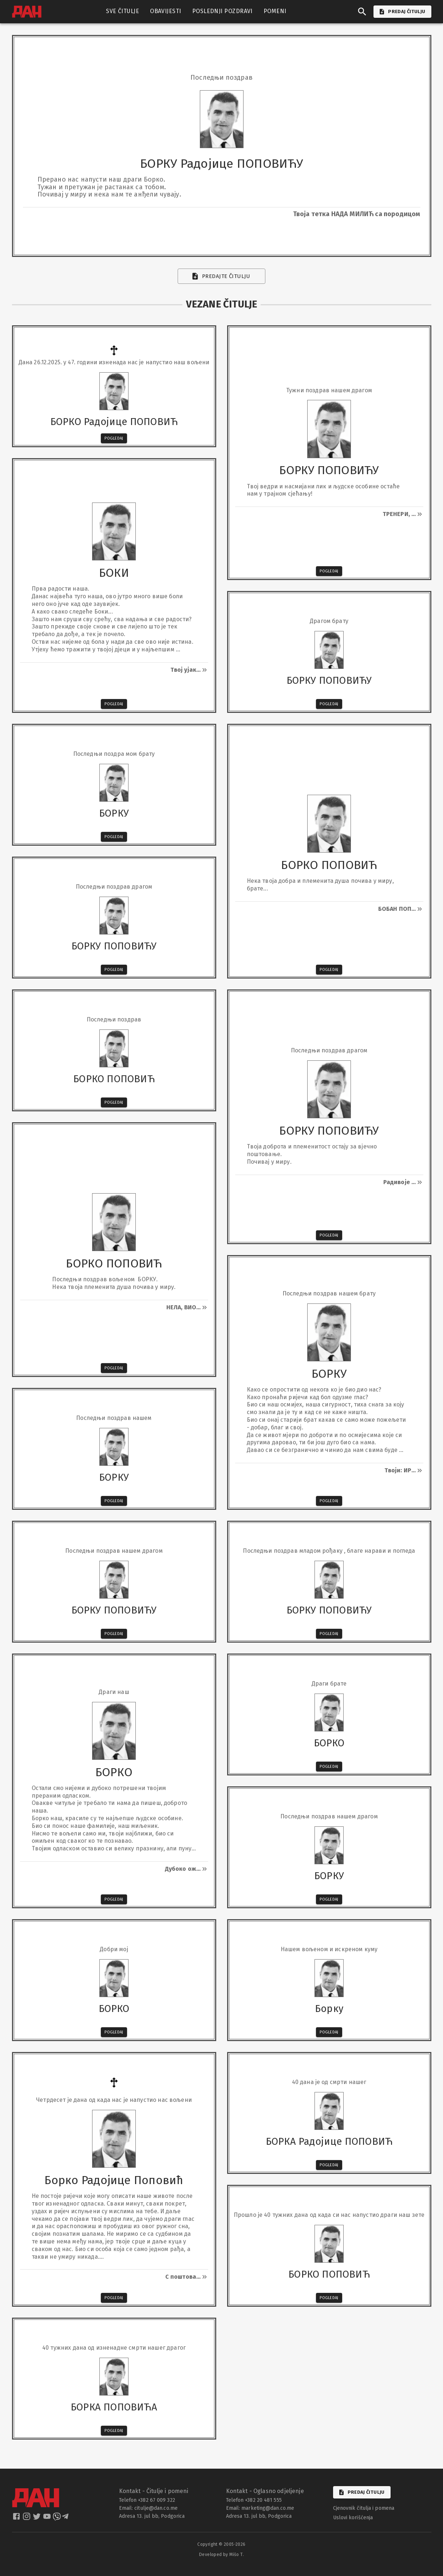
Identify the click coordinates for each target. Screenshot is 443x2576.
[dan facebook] (17, 2518)
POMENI (275, 11)
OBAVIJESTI (165, 11)
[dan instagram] (27, 2518)
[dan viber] (57, 2518)
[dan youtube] (48, 2518)
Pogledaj (114, 438)
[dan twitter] (37, 2518)
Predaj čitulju (362, 2492)
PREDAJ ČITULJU (402, 11)
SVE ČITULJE (122, 11)
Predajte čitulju (221, 276)
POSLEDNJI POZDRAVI (222, 11)
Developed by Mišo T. (221, 2554)
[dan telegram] (66, 2518)
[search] (362, 11)
